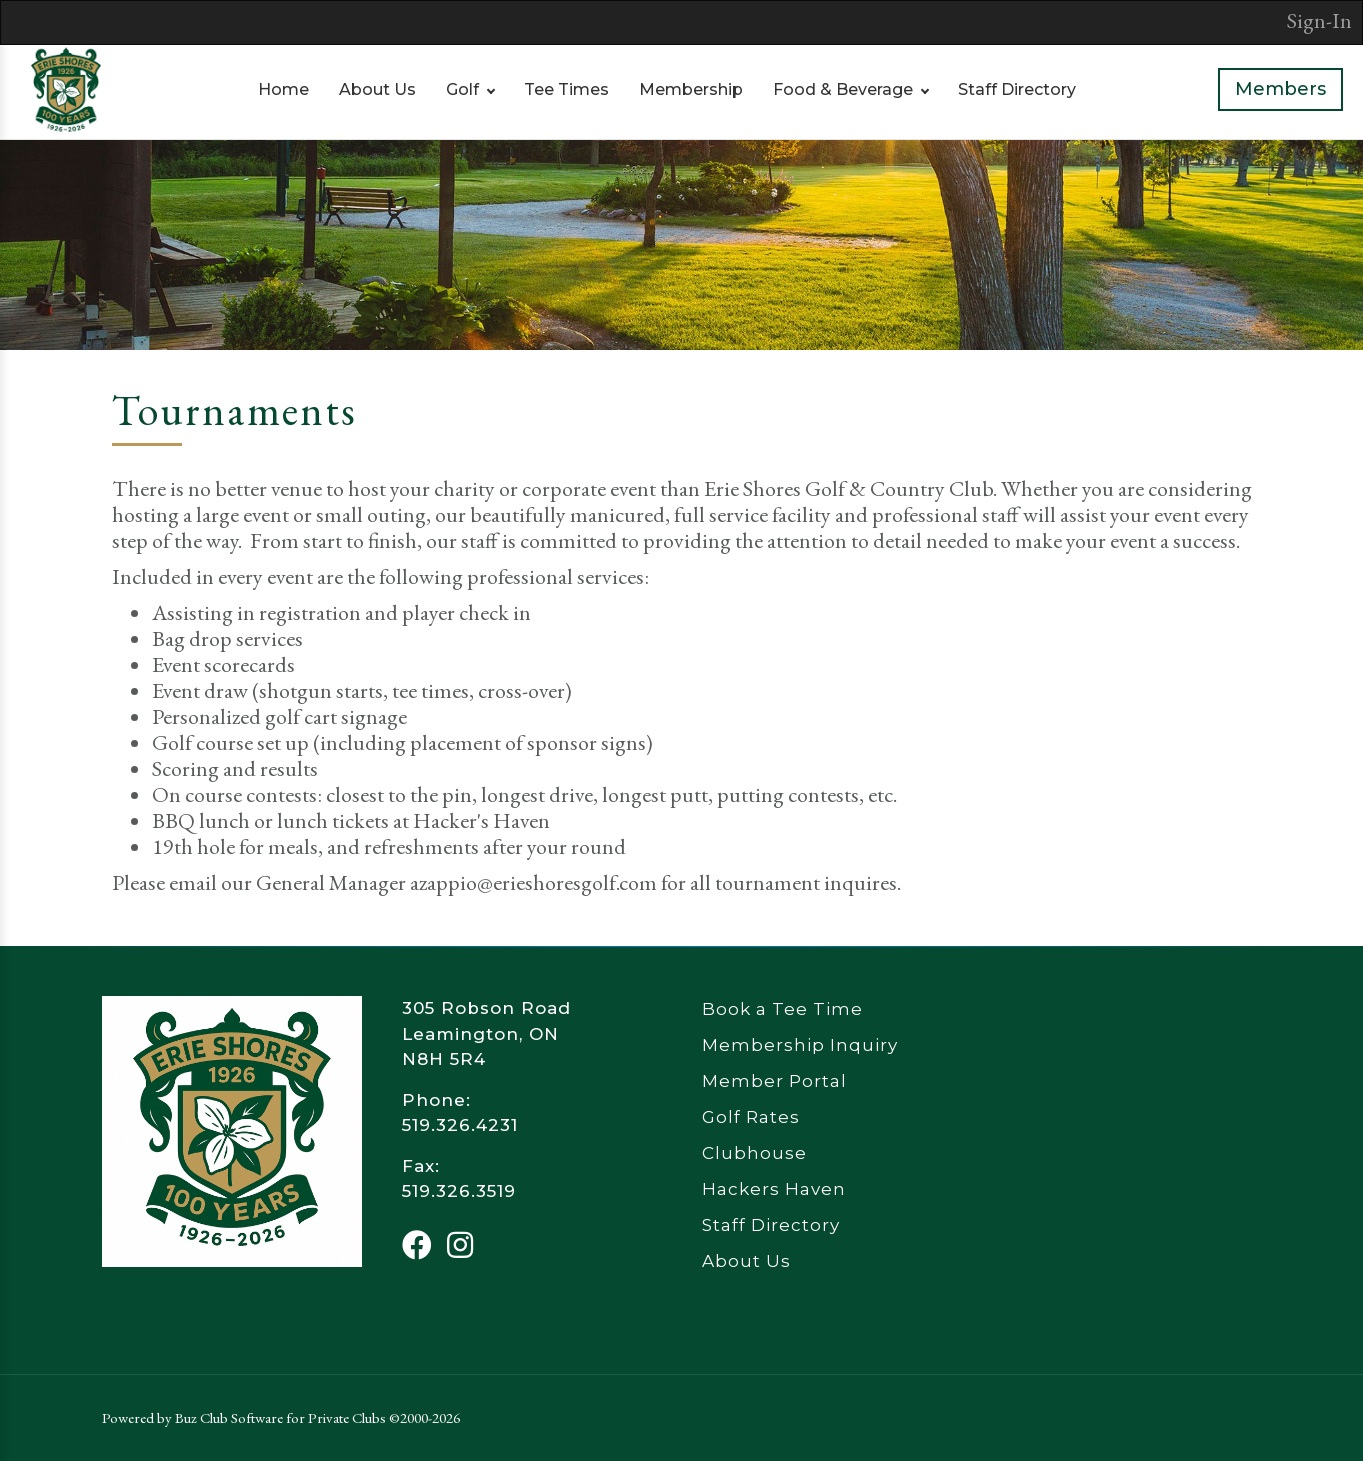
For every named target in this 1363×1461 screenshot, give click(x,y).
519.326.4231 (460, 1125)
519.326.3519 (459, 1191)
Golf (462, 89)
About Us (377, 89)
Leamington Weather (1132, 1071)
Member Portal (774, 1081)
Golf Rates (751, 1117)
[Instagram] (460, 1245)
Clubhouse (754, 1153)
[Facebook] (417, 1245)
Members (1280, 89)
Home (283, 89)
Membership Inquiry (800, 1045)
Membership (691, 89)
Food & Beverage (843, 89)
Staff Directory (1017, 89)
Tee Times (566, 89)
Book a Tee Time (782, 1009)
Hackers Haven (774, 1189)
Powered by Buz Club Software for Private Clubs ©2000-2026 (281, 1417)
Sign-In (1319, 20)
